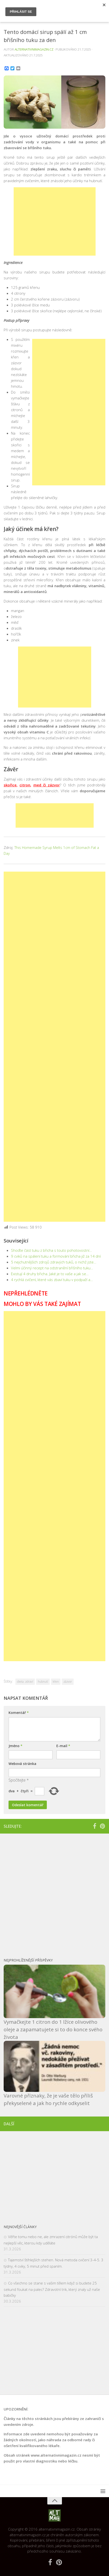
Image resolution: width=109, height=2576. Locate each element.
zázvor (67, 1681)
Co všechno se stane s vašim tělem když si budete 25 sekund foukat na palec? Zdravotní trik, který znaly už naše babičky (52, 2289)
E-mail (63, 1745)
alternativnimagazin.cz (34, 49)
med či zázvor (46, 784)
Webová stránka (22, 1763)
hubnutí (43, 1681)
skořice (10, 784)
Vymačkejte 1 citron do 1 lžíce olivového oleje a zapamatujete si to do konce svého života (53, 2029)
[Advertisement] (55, 221)
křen (56, 1681)
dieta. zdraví (25, 1681)
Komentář (19, 1712)
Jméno (15, 1745)
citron (25, 784)
